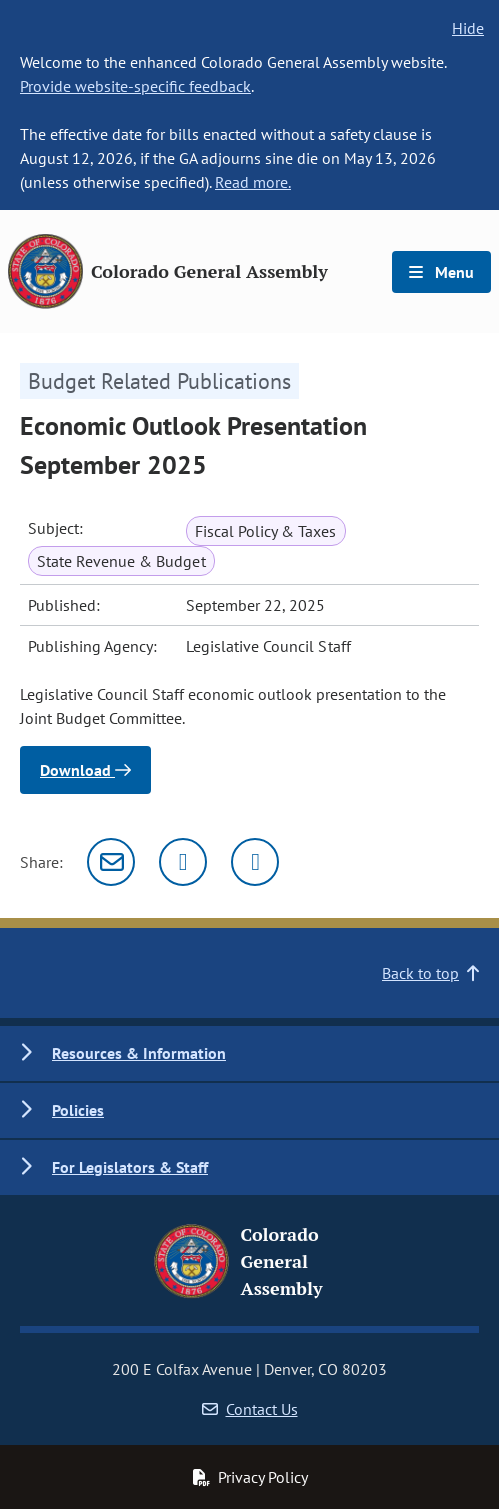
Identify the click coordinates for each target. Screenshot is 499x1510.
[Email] (111, 862)
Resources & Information (139, 1053)
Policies (78, 1110)
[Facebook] (255, 862)
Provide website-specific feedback (135, 86)
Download (85, 770)
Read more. (253, 182)
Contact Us (250, 1409)
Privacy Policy (250, 1477)
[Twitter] (183, 862)
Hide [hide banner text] (468, 28)
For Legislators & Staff (130, 1167)
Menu (441, 272)
